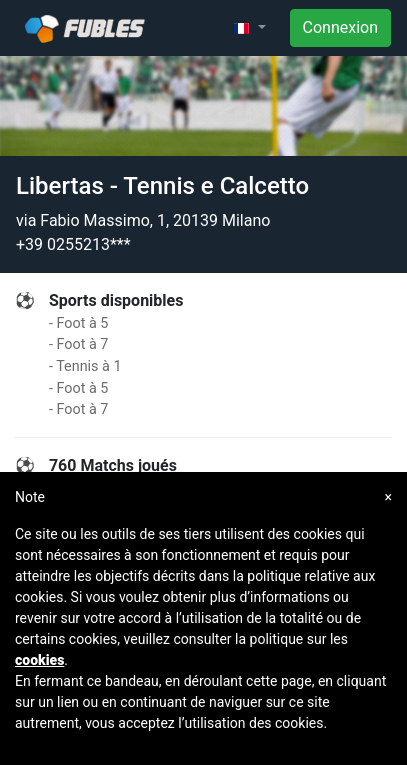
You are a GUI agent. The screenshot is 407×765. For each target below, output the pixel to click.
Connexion (340, 27)
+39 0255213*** (73, 244)
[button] (249, 28)
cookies (39, 660)
